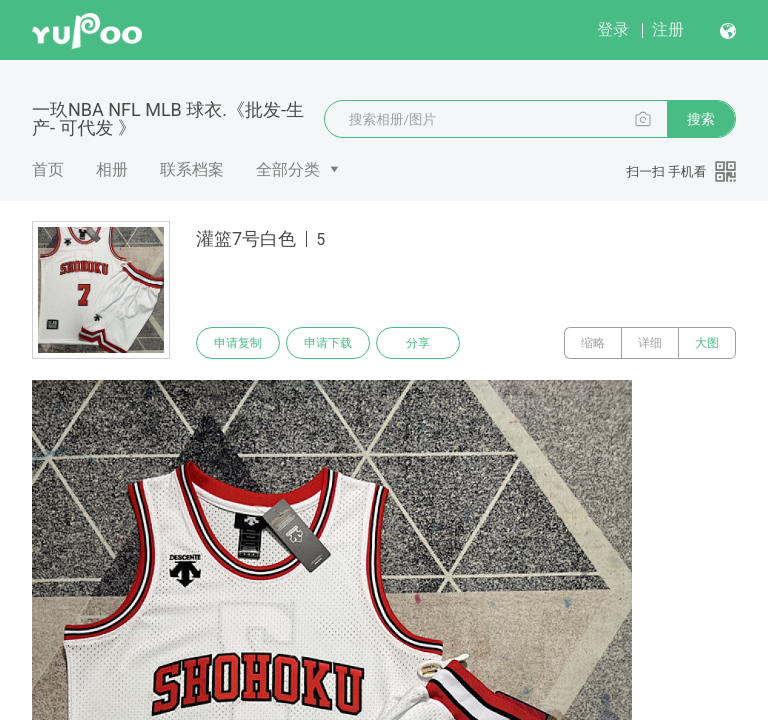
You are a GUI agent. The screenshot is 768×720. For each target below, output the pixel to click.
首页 (48, 169)
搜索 (701, 119)
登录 (613, 29)
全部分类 (288, 169)
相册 (112, 169)
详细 (650, 343)
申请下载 (328, 343)
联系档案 (192, 169)
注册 (668, 29)
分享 (418, 343)
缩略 (593, 343)
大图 (707, 343)
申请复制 (238, 343)
